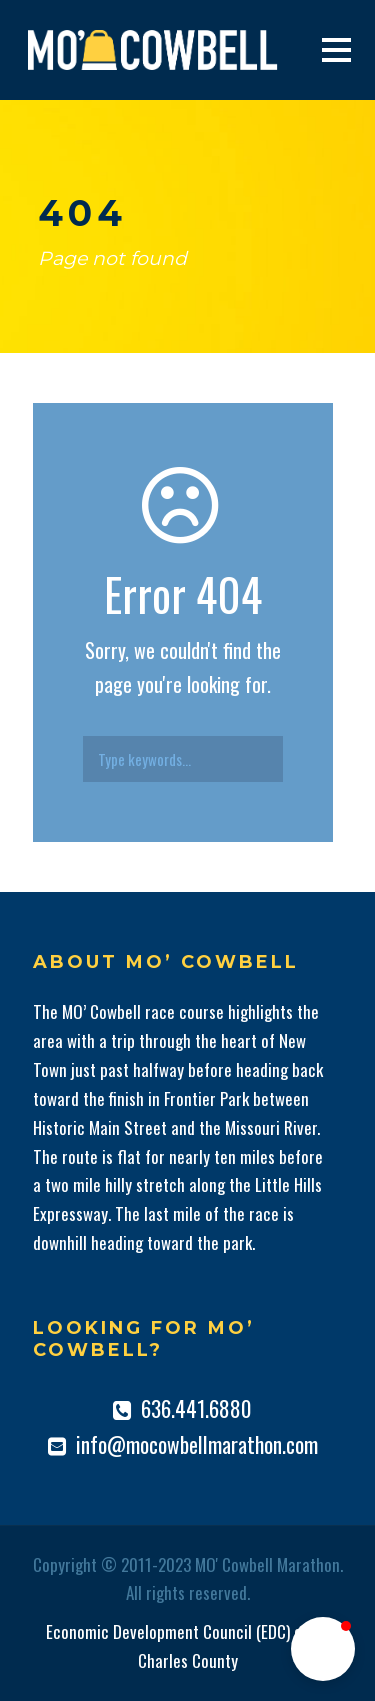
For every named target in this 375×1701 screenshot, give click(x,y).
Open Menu (336, 49)
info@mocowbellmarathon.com (197, 1444)
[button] (323, 1649)
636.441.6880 (196, 1408)
